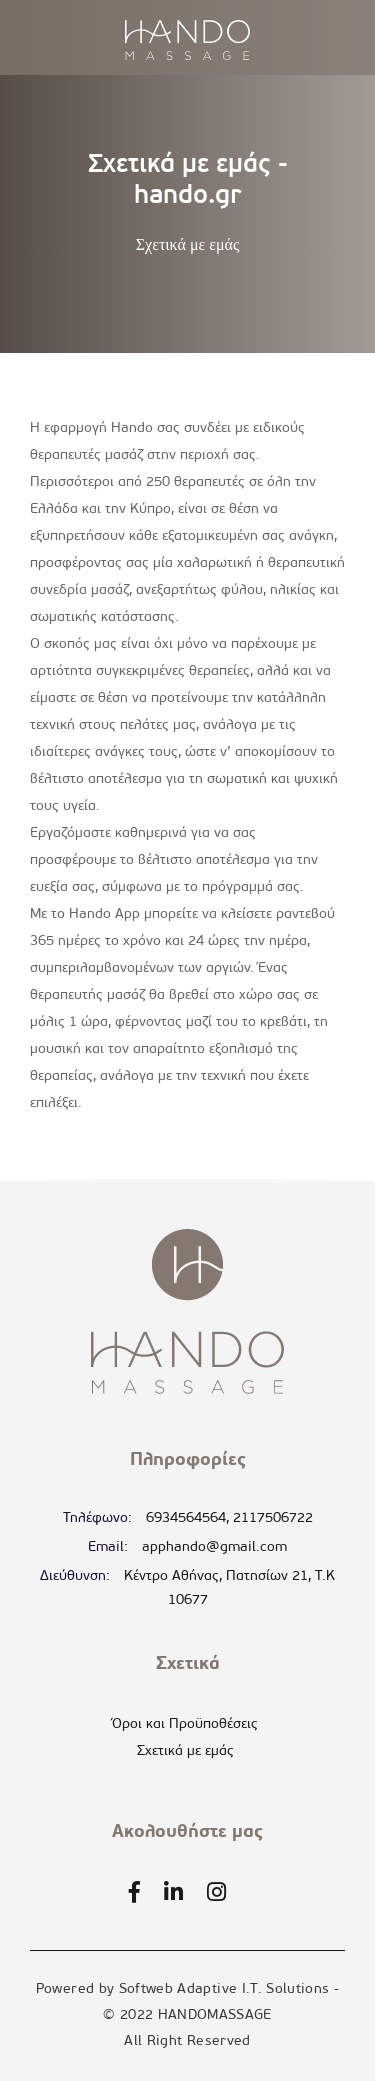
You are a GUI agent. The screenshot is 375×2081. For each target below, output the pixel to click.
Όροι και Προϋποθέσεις (185, 1724)
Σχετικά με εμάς (185, 1751)
